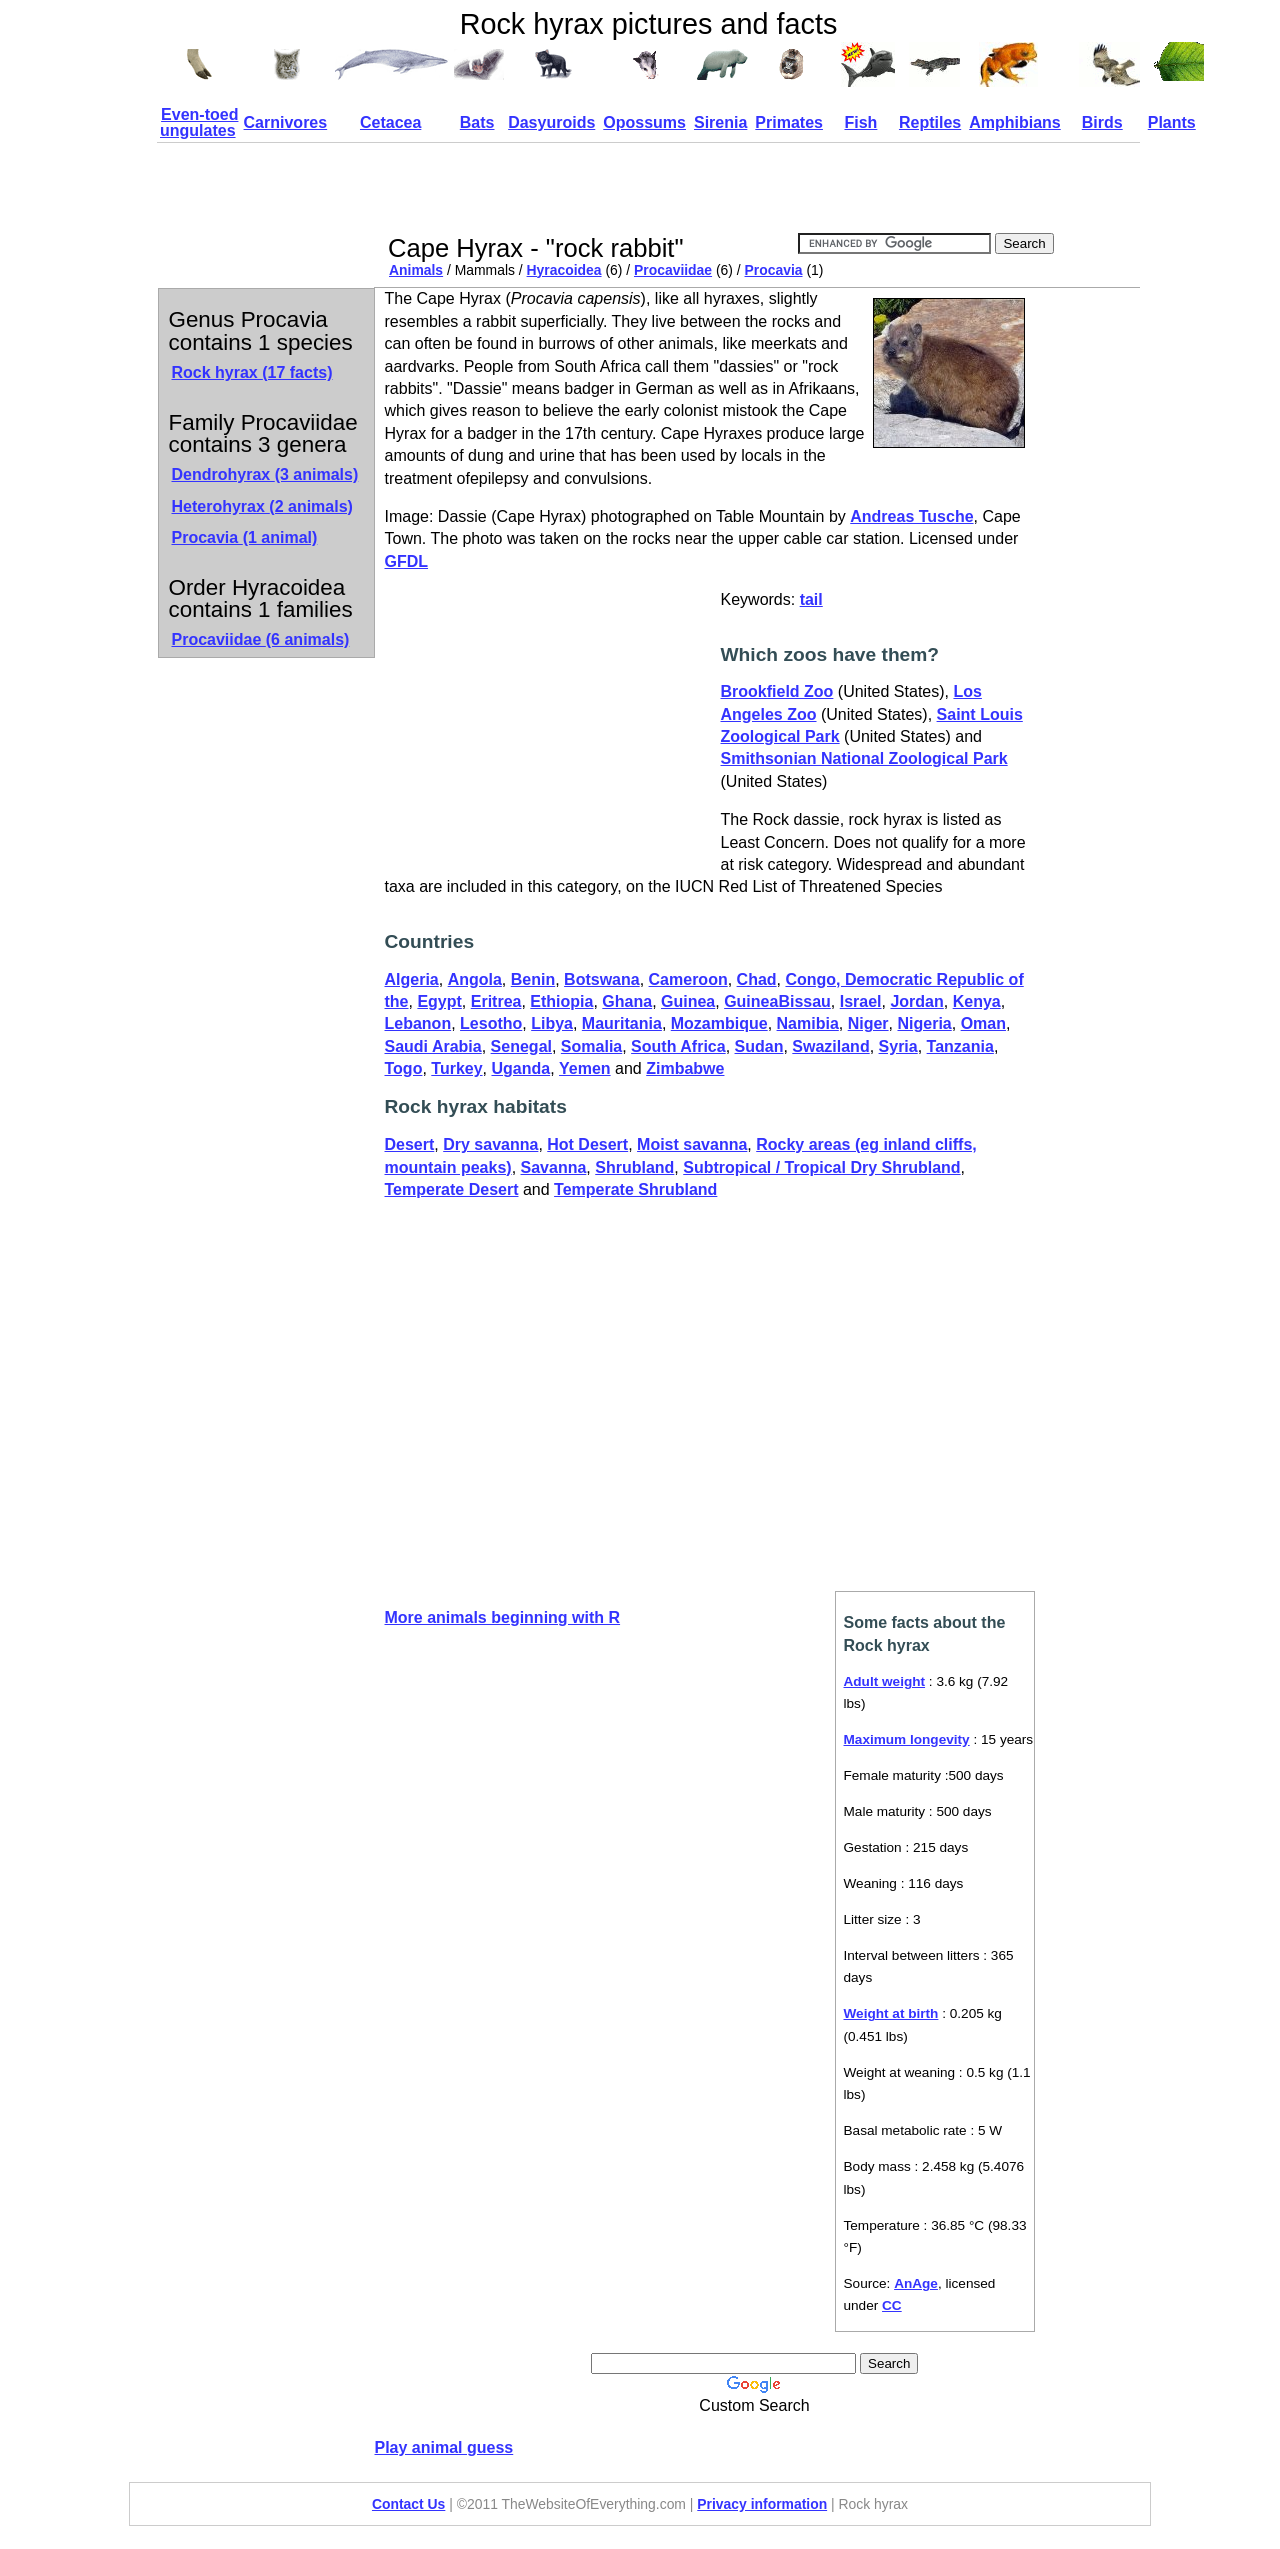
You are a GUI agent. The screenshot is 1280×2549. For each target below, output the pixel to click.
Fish (860, 122)
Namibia (808, 1023)
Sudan (759, 1046)
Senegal (521, 1046)
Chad (757, 979)
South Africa (678, 1046)
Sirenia (720, 122)
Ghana (627, 1001)
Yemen (585, 1068)
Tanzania (960, 1046)
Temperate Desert (452, 1189)
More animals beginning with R (503, 1617)
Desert (410, 1144)
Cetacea (390, 122)
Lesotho (491, 1023)
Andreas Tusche (911, 516)
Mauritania (622, 1023)
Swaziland (830, 1046)
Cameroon (688, 979)
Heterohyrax (262, 506)
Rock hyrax (252, 372)
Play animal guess (444, 2447)
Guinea (688, 1001)
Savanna (554, 1167)
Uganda (520, 1068)
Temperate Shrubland (635, 1189)
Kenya (977, 1001)
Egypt (439, 1001)
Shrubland (634, 1167)
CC (892, 2305)
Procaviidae (673, 270)
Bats (477, 122)
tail (811, 599)
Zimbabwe (685, 1068)
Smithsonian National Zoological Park (864, 758)
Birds (1102, 122)
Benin (533, 979)
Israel (861, 1001)
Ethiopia (561, 1001)
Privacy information (762, 2504)
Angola (475, 979)
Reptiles (930, 122)
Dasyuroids (551, 122)
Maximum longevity (907, 1739)
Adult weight (885, 1681)
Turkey (456, 1068)
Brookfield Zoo (777, 691)
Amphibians (1015, 122)
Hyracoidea (564, 270)
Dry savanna (490, 1144)
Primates (789, 122)
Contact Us (408, 2504)
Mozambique (719, 1023)
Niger (868, 1023)
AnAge (916, 2283)
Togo (404, 1068)
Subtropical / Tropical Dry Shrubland (821, 1167)
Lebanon (418, 1023)
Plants (1172, 122)
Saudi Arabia (433, 1046)
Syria (898, 1046)
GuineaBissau (777, 1001)
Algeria (412, 979)
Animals (416, 270)
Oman (983, 1023)
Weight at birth (891, 2013)
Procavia (774, 270)
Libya (552, 1023)
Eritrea (496, 1001)
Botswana (602, 979)
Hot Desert (587, 1144)
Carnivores (286, 122)
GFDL (407, 561)
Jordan (916, 1001)
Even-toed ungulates (199, 122)
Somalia (591, 1046)
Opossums (644, 122)
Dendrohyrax (265, 474)
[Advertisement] (749, 188)
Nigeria (924, 1023)
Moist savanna (692, 1144)
